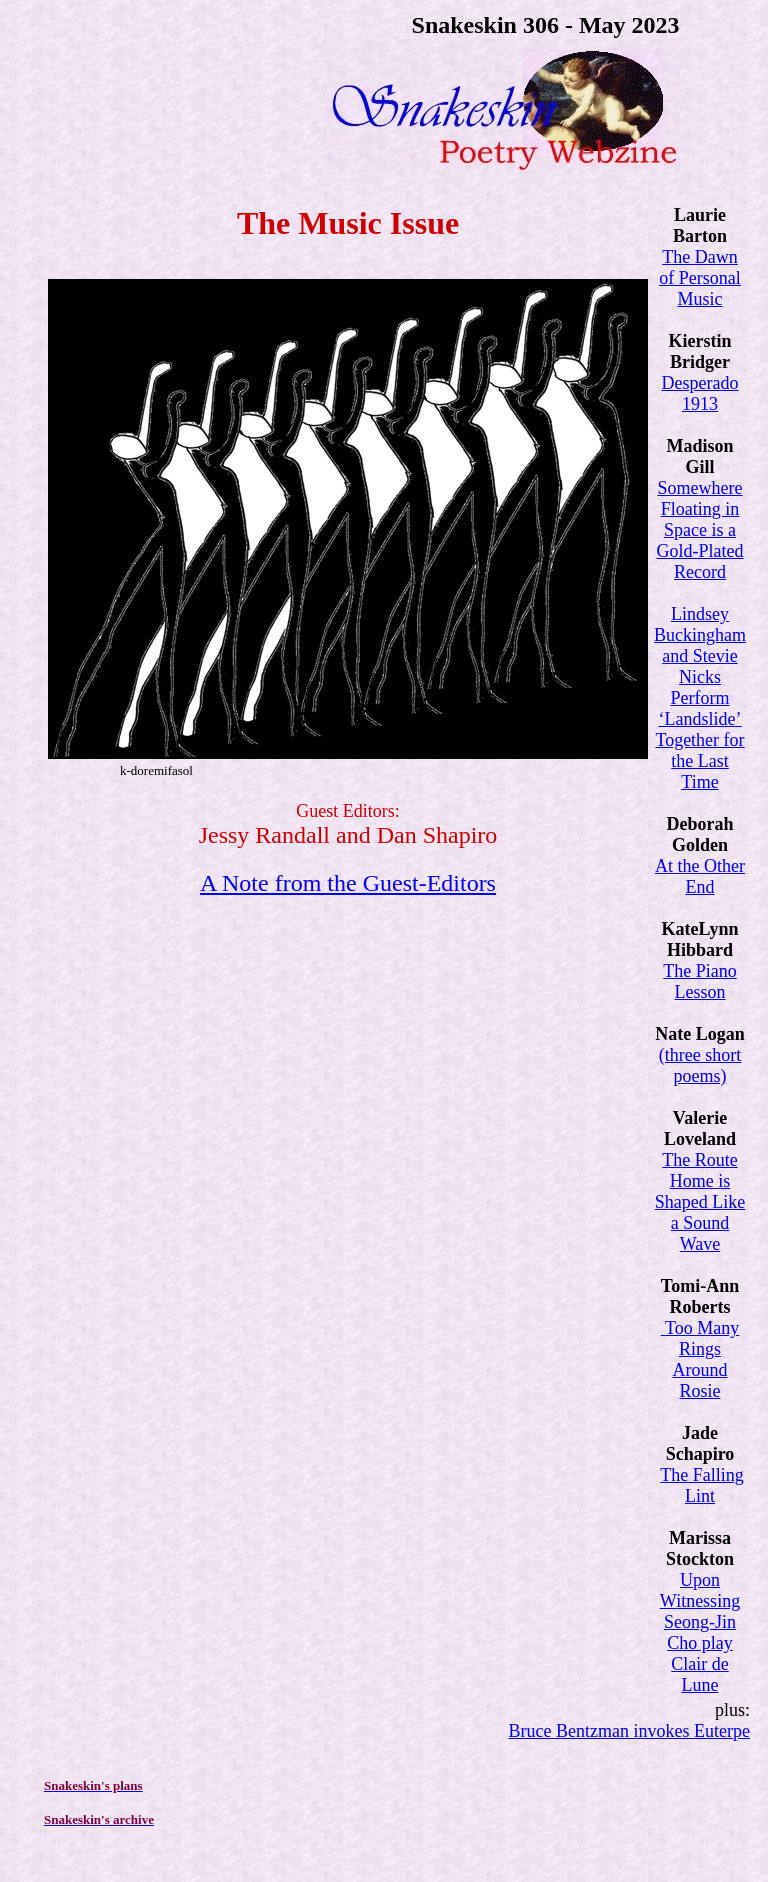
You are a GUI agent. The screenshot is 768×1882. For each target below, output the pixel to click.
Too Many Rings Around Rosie (700, 1359)
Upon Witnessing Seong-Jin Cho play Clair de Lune (700, 1632)
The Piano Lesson (700, 981)
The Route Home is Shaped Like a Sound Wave (700, 1202)
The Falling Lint (702, 1485)
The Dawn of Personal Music (699, 278)
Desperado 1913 (700, 393)
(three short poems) (700, 1065)
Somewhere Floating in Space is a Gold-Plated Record (700, 530)
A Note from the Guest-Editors (348, 883)
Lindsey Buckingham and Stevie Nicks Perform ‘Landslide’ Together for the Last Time (700, 698)
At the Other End (700, 876)
